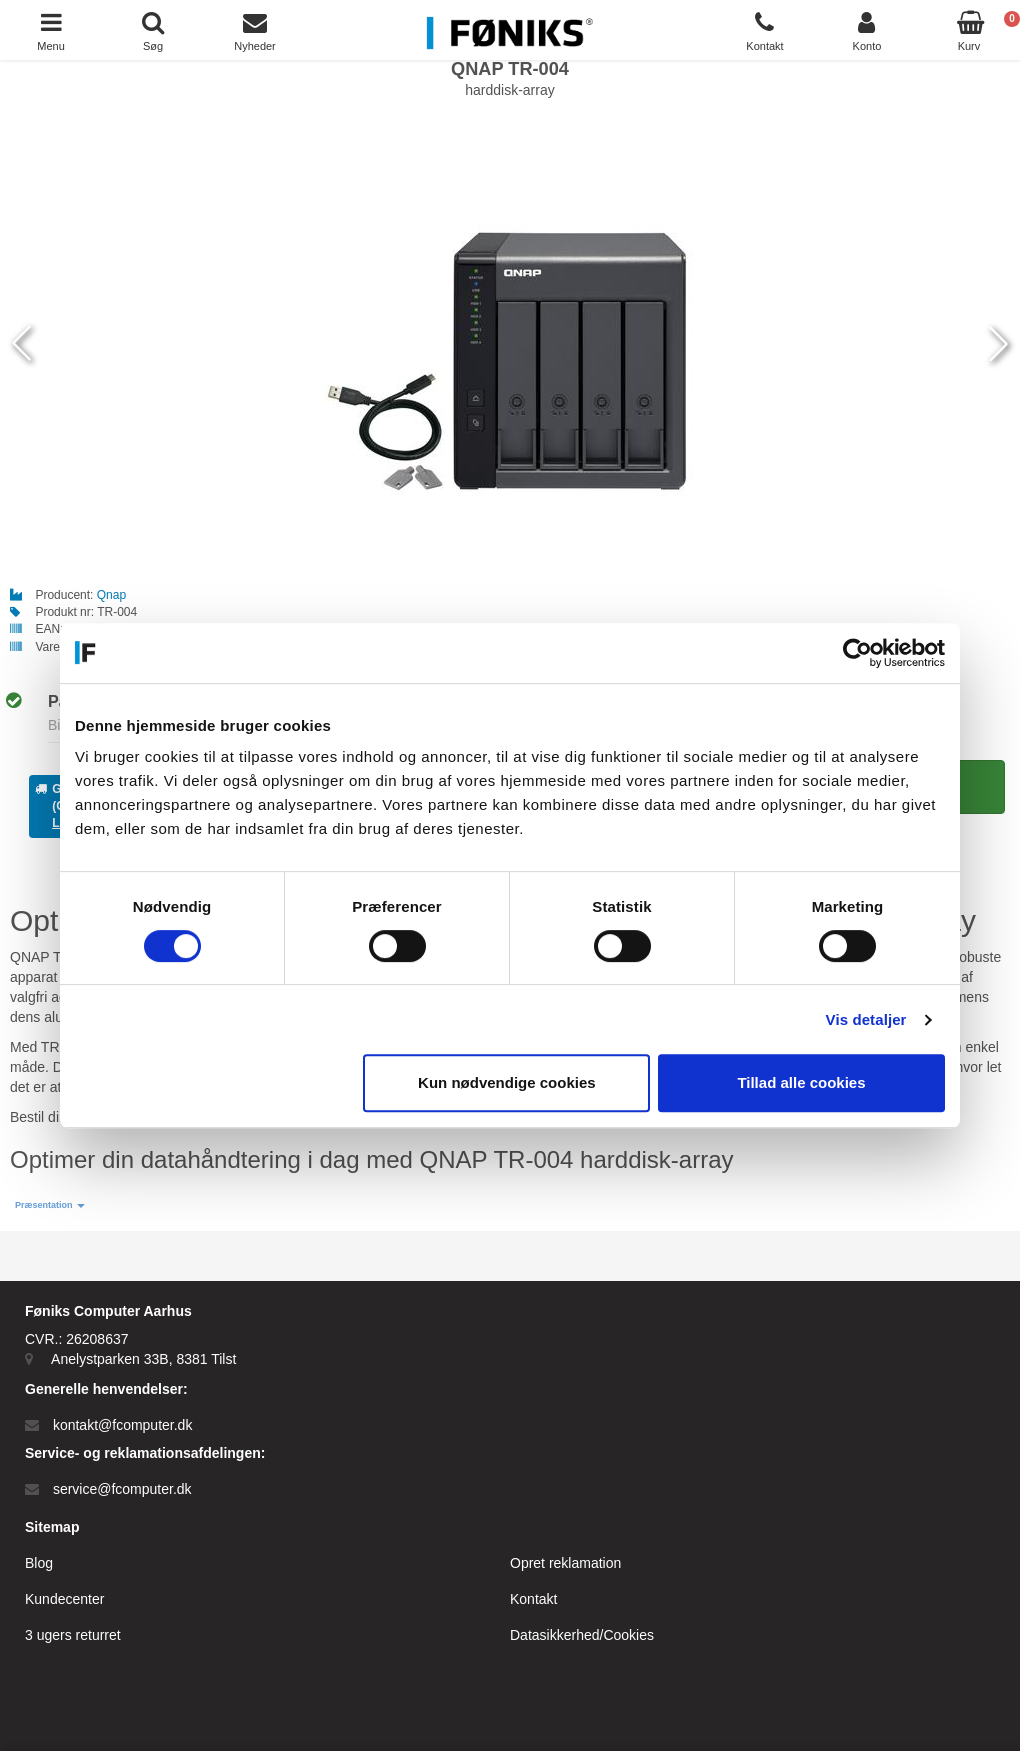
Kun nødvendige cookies (507, 1082)
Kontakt (533, 1599)
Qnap (111, 595)
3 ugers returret (73, 1635)
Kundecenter (64, 1599)
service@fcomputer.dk (122, 1489)
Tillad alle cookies (801, 1082)
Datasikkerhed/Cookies (582, 1635)
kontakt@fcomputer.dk (123, 1425)
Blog (39, 1563)
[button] (50, 1205)
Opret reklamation (565, 1563)
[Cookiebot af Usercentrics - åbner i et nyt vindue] (857, 653)
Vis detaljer (866, 1019)
